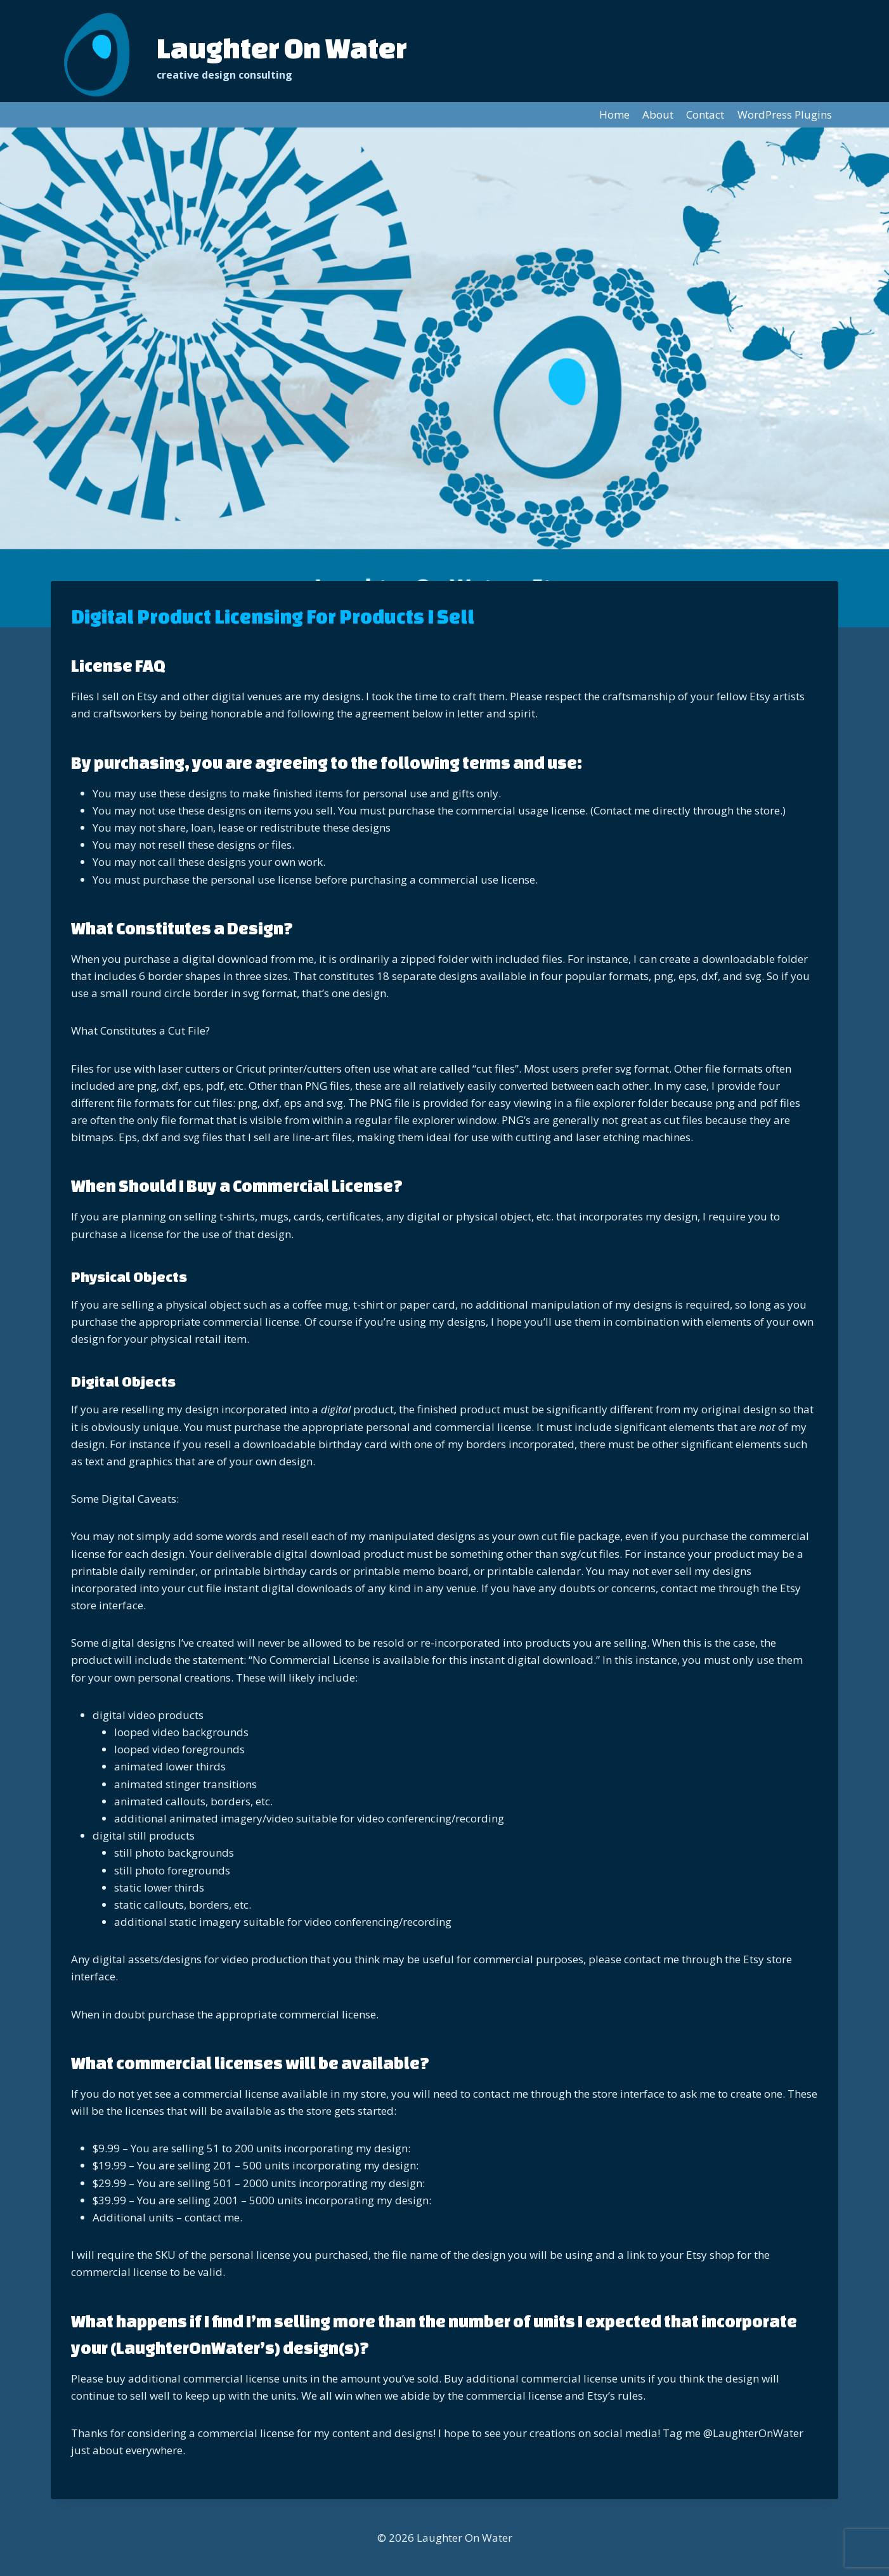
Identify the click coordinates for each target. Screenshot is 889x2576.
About (657, 114)
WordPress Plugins (784, 114)
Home (614, 114)
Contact (705, 114)
